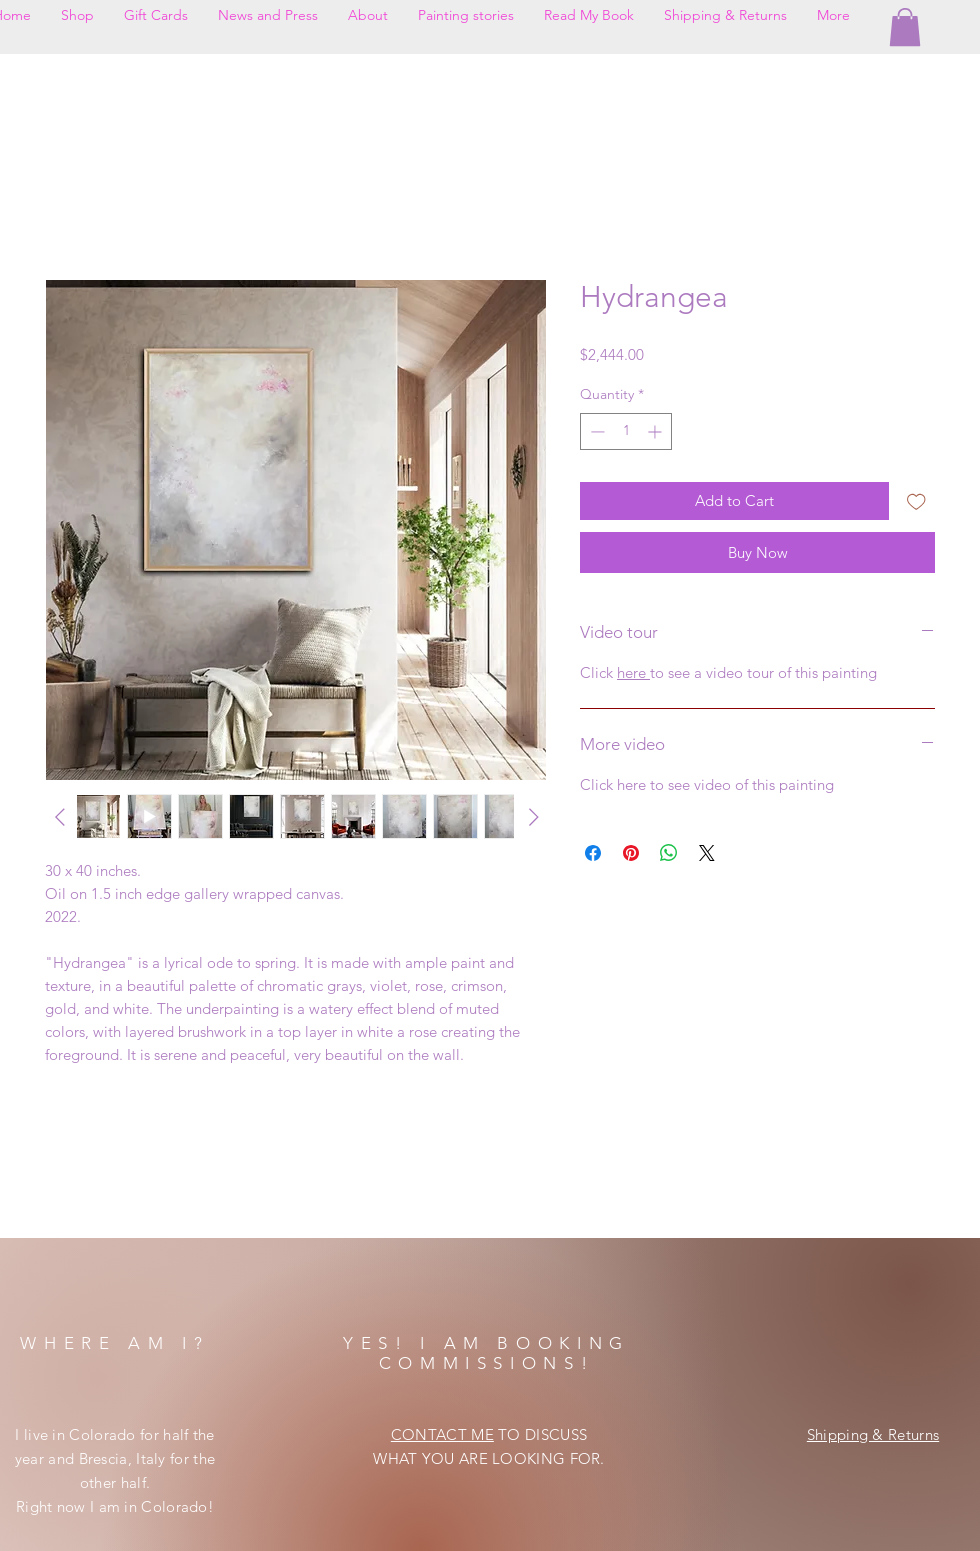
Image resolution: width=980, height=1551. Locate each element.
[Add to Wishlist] (916, 501)
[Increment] (656, 431)
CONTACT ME (442, 1434)
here (633, 672)
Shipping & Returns (873, 1434)
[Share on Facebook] (593, 853)
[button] (905, 27)
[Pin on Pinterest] (631, 853)
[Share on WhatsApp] (669, 853)
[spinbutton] (626, 431)
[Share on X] (707, 853)
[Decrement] (595, 431)
